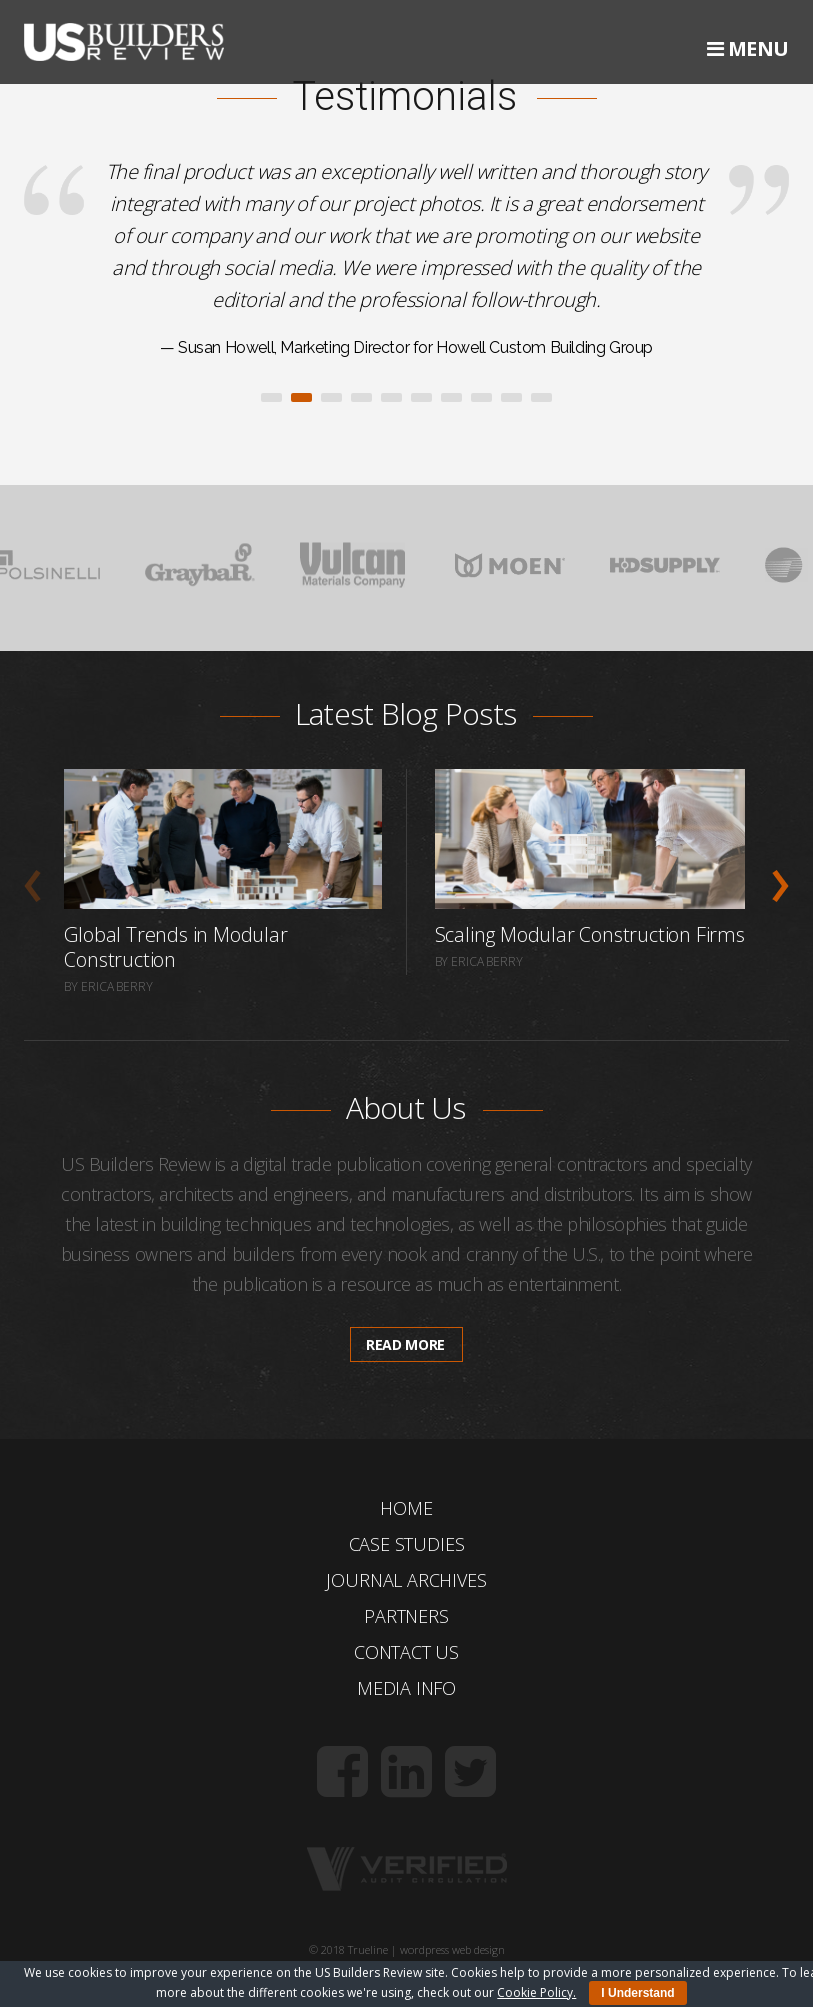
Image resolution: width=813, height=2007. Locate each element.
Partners (406, 1616)
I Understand (637, 1993)
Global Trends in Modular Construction (175, 947)
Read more (405, 1344)
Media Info (406, 1688)
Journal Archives (406, 1580)
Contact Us (406, 1652)
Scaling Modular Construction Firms (590, 934)
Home (406, 1508)
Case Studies (407, 1544)
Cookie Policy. (536, 1992)
